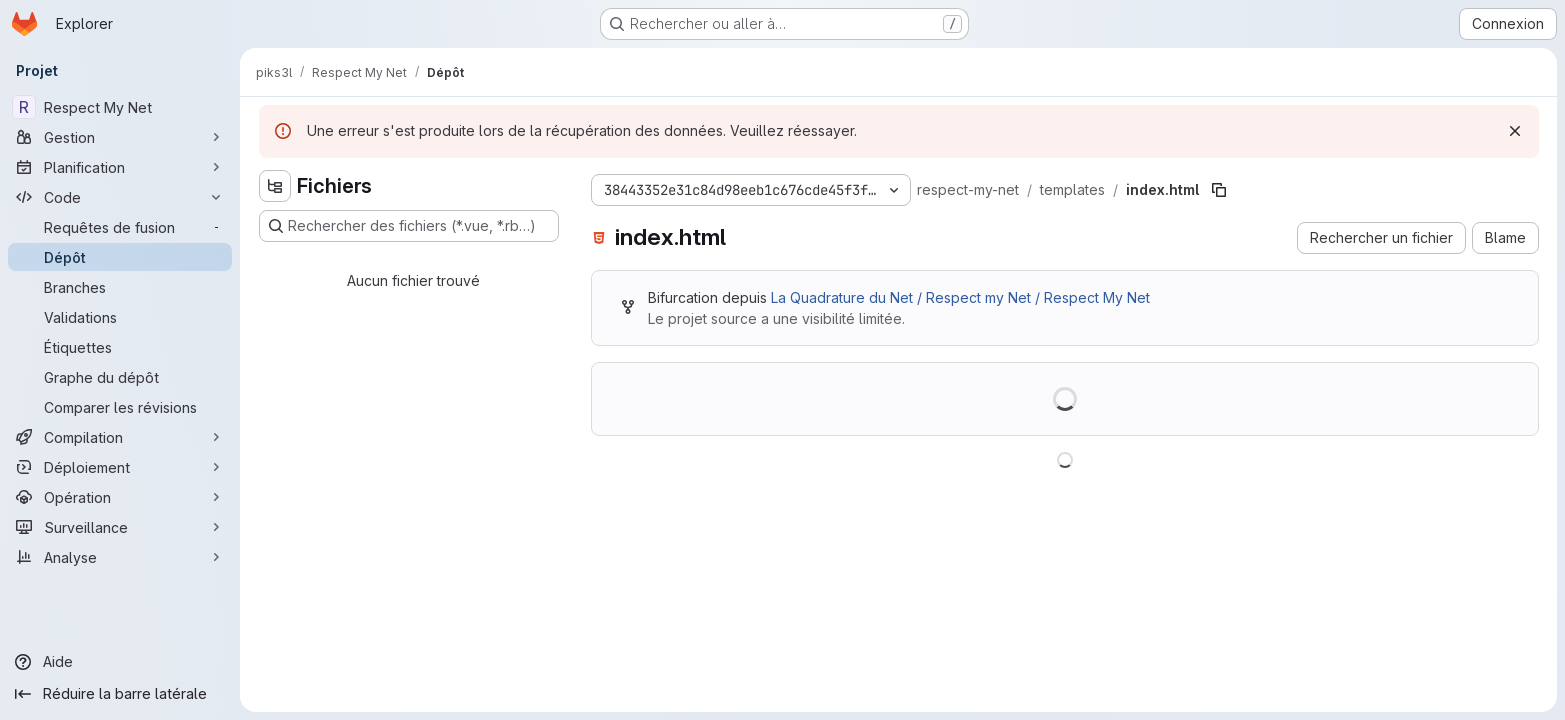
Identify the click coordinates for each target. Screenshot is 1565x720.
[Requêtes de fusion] (120, 227)
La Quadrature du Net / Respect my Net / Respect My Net (960, 297)
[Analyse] (120, 557)
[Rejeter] (1515, 131)
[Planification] (120, 167)
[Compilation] (120, 437)
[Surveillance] (120, 527)
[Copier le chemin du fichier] (1219, 190)
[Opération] (120, 497)
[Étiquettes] (120, 347)
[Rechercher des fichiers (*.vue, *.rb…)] (409, 226)
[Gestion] (120, 137)
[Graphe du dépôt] (120, 377)
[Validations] (120, 317)
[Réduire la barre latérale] (120, 694)
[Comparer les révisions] (120, 407)
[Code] (120, 197)
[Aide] (120, 662)
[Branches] (120, 287)
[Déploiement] (120, 467)
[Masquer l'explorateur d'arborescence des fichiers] (275, 186)
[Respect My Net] (120, 107)
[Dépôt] (120, 257)
